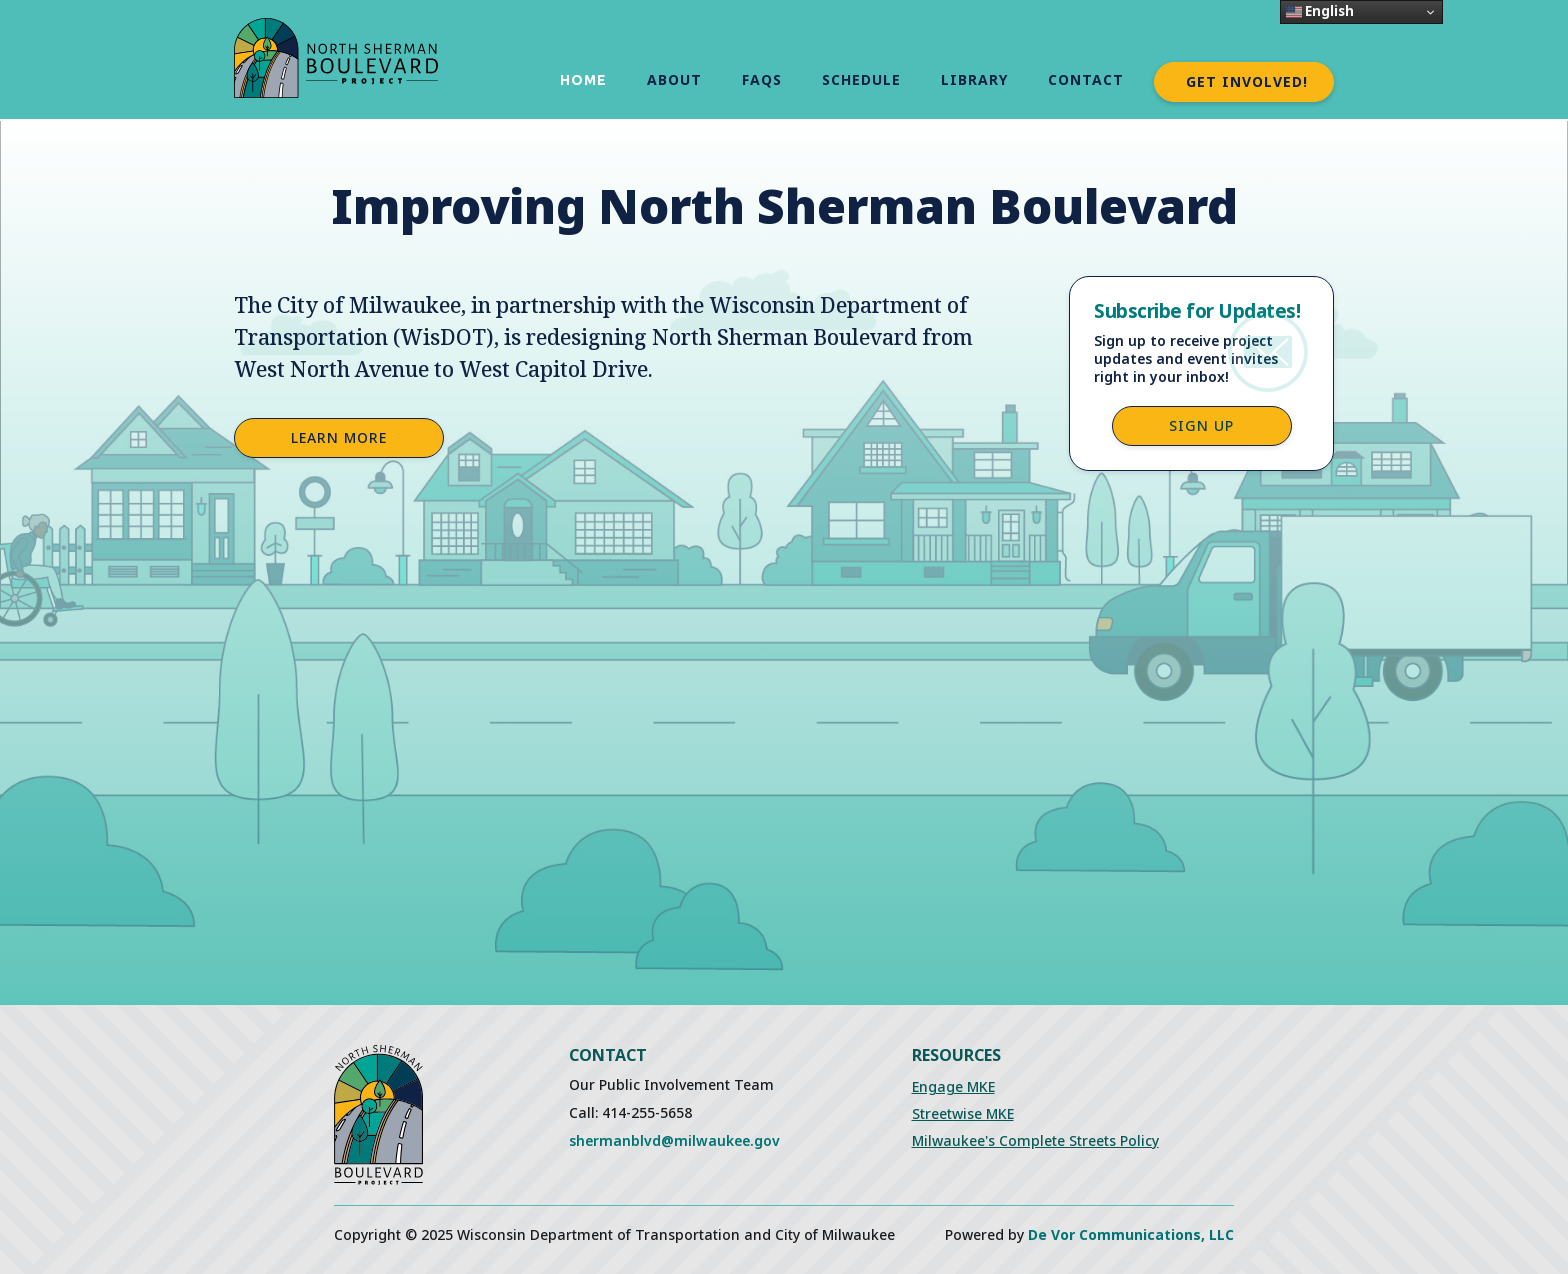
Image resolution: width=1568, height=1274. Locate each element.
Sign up (1201, 425)
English (1320, 11)
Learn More (339, 437)
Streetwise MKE (963, 1113)
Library (974, 79)
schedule (861, 79)
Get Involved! (1247, 81)
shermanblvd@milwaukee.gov (674, 1141)
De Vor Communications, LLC (1131, 1234)
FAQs (762, 79)
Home (583, 80)
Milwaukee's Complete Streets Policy (1035, 1140)
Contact (1086, 79)
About (674, 79)
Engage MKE (953, 1086)
